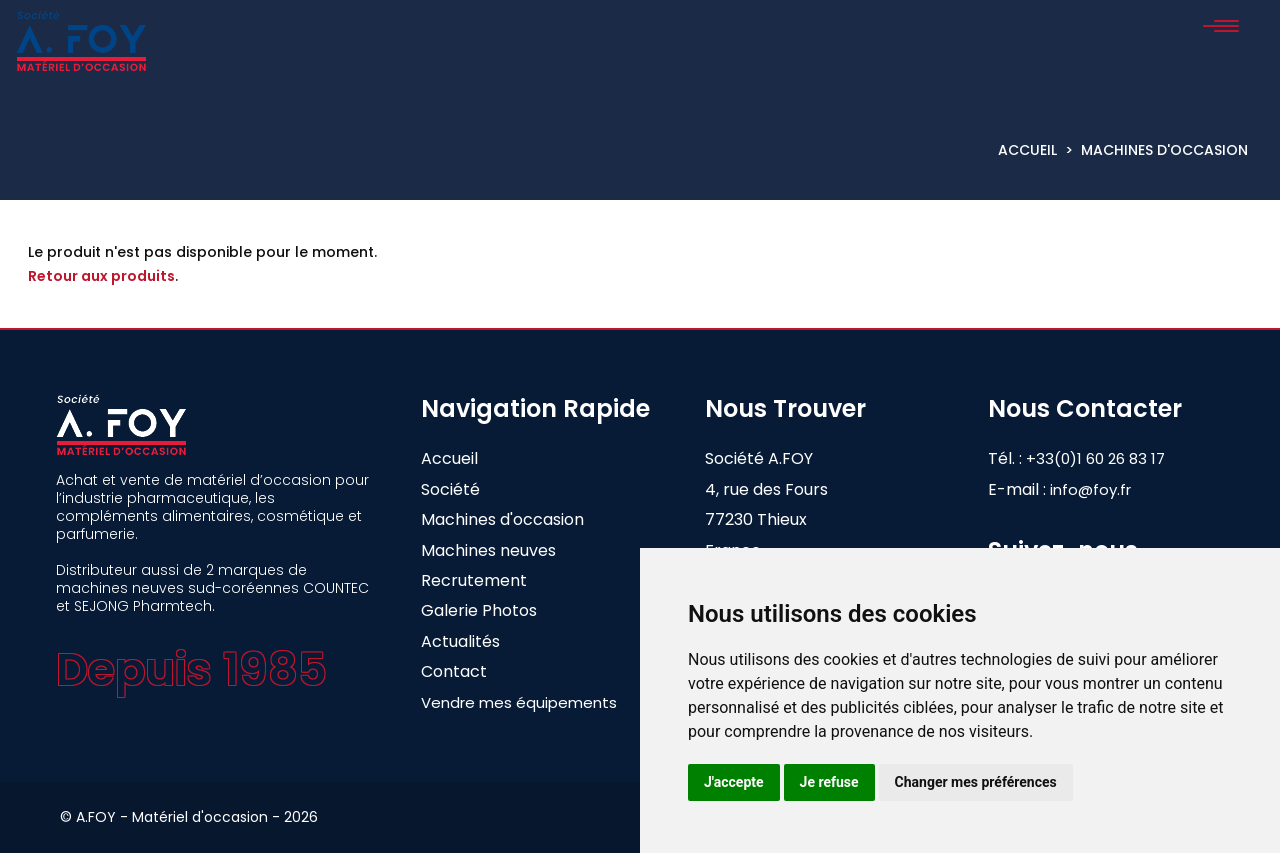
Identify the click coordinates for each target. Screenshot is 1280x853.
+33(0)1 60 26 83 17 (1111, 458)
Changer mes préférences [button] (976, 782)
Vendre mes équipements (519, 702)
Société (450, 489)
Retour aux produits (101, 276)
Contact (454, 671)
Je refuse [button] (829, 782)
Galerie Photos (479, 610)
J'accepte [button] (734, 782)
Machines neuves (488, 550)
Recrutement (474, 580)
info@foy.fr (1090, 489)
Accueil (1027, 150)
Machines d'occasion (1164, 150)
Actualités (460, 641)
